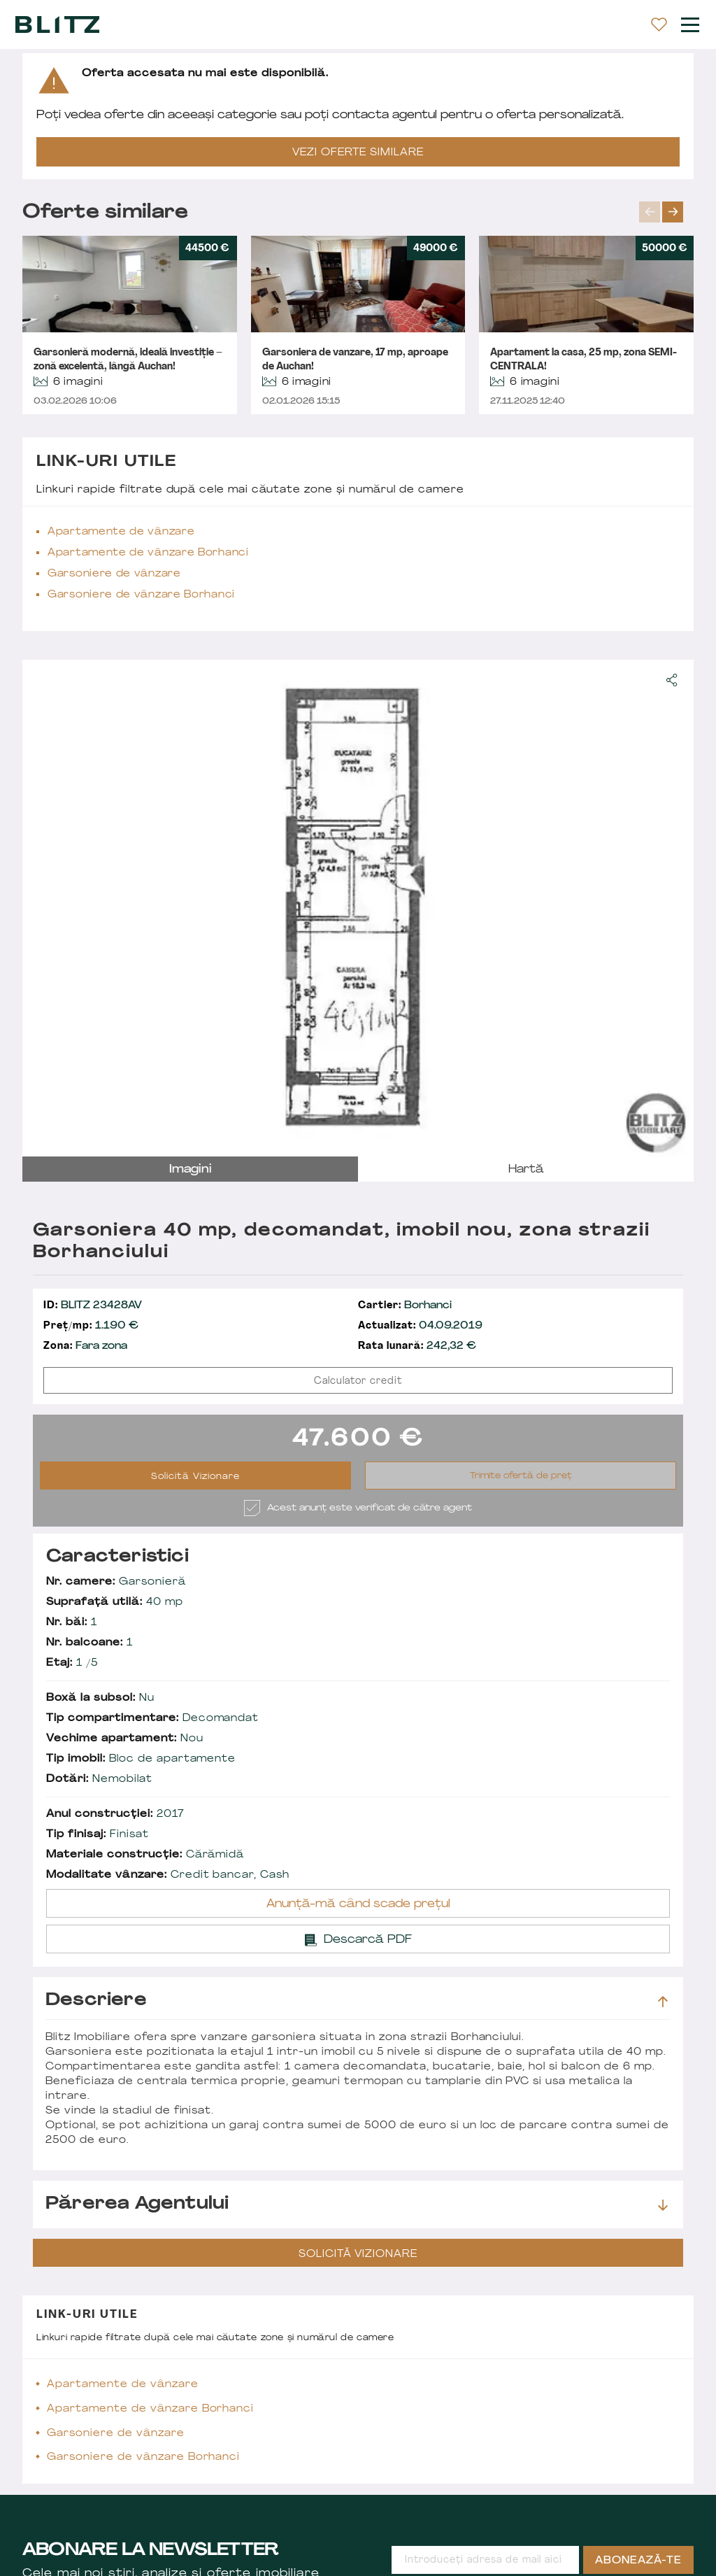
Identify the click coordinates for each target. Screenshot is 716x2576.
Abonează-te (638, 2561)
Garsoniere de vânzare (114, 574)
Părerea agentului (356, 2204)
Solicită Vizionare (195, 1477)
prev (649, 211)
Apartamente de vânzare (121, 532)
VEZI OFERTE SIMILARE (358, 153)
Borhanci (405, 1306)
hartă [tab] (526, 1169)
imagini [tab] (190, 1169)
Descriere (356, 2001)
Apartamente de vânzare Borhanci (148, 553)
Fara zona (85, 1346)
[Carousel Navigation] (666, 211)
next (672, 211)
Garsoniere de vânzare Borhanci (141, 595)
